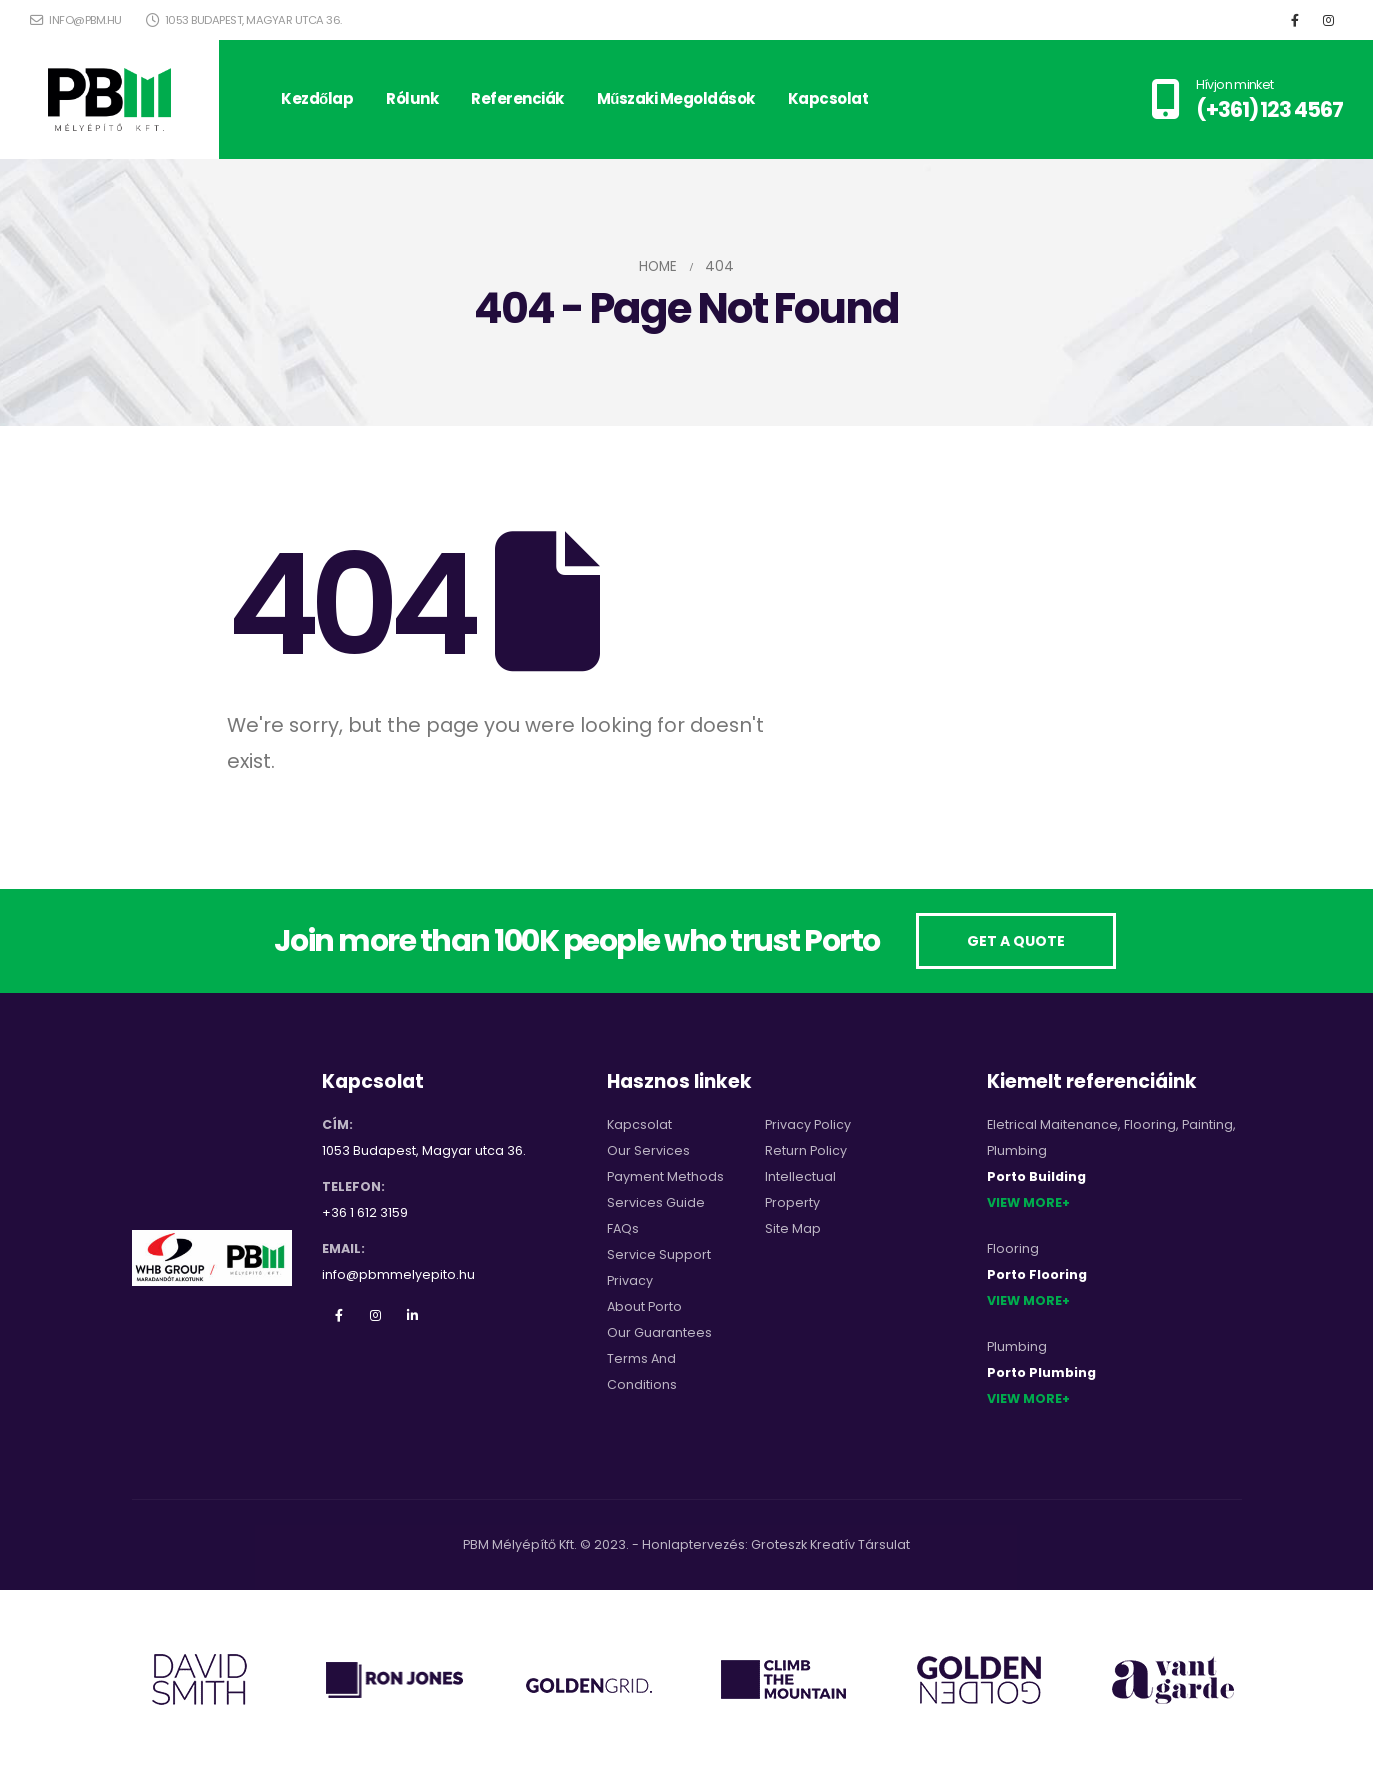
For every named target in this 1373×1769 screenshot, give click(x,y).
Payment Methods (665, 1176)
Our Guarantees (659, 1332)
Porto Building (1036, 1176)
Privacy (630, 1280)
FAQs (623, 1228)
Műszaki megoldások (676, 98)
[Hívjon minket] (1247, 99)
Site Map (793, 1228)
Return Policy (806, 1150)
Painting (1207, 1124)
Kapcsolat (828, 98)
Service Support (659, 1254)
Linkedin (413, 1315)
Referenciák (517, 98)
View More (1024, 1202)
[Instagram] (1328, 20)
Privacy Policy (808, 1124)
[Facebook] (1295, 20)
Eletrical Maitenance (1052, 1124)
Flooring (1150, 1124)
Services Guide (656, 1202)
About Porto (644, 1306)
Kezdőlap (317, 98)
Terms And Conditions (642, 1371)
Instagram (376, 1315)
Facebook (339, 1315)
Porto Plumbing (1041, 1372)
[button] (1016, 941)
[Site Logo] (109, 99)
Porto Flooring (1037, 1274)
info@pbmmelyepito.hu (398, 1274)
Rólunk (412, 98)
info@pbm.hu (76, 20)
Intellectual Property (800, 1189)
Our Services (648, 1150)
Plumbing (1017, 1150)
